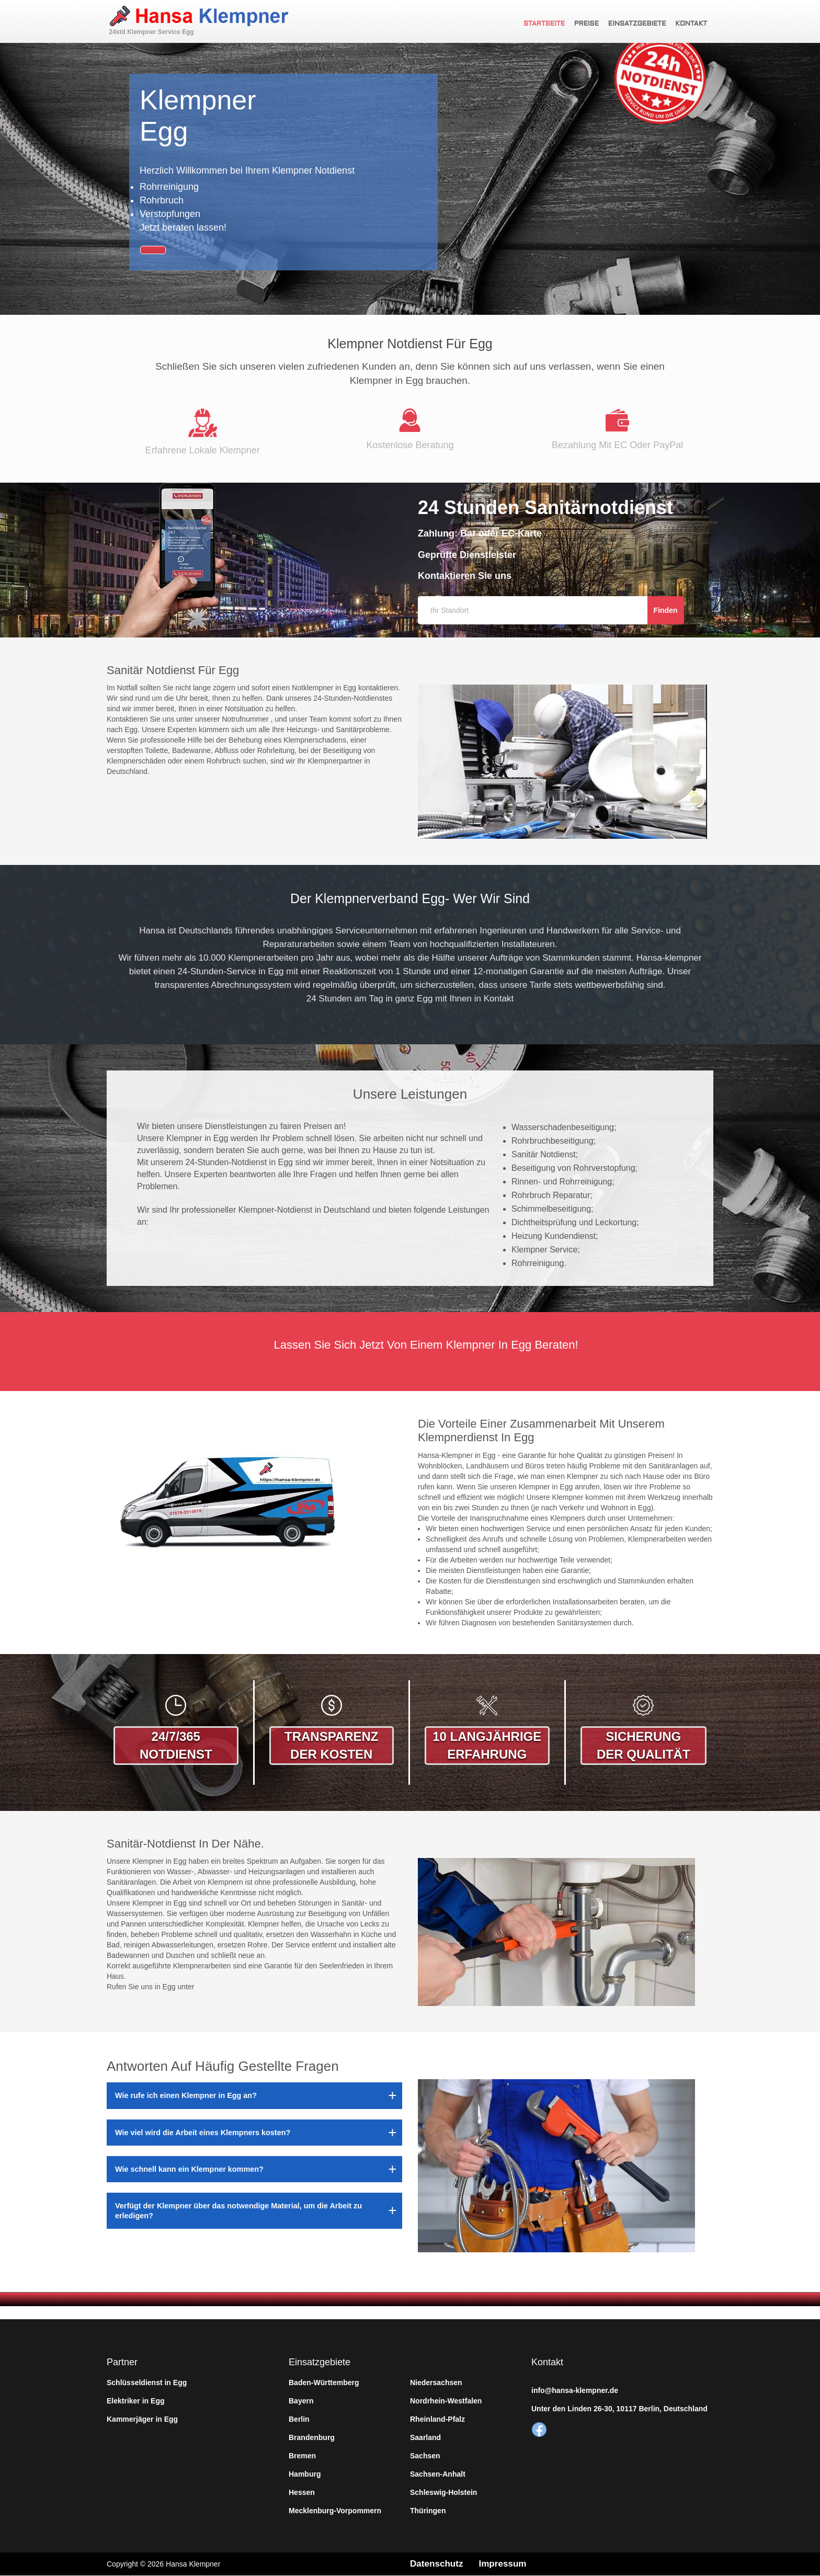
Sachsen (425, 2456)
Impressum (507, 2564)
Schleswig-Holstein (443, 2492)
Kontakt (693, 23)
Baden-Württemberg (324, 2382)
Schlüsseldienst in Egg (147, 2382)
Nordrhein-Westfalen (446, 2401)
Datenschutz (438, 2564)
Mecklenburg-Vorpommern (335, 2510)
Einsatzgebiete (640, 23)
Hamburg (305, 2474)
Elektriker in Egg (135, 2401)
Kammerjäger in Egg (142, 2419)
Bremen (302, 2456)
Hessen (302, 2492)
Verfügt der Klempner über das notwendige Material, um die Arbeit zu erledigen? (238, 2210)
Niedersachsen (436, 2382)
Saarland (425, 2437)
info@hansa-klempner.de (574, 2390)
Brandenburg (312, 2437)
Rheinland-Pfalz (437, 2419)
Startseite (548, 23)
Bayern (301, 2401)
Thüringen (428, 2510)
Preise (590, 23)
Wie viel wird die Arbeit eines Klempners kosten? (202, 2132)
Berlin (299, 2419)
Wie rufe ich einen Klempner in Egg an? (186, 2095)
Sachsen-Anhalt (437, 2474)
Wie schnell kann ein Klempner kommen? (189, 2169)
